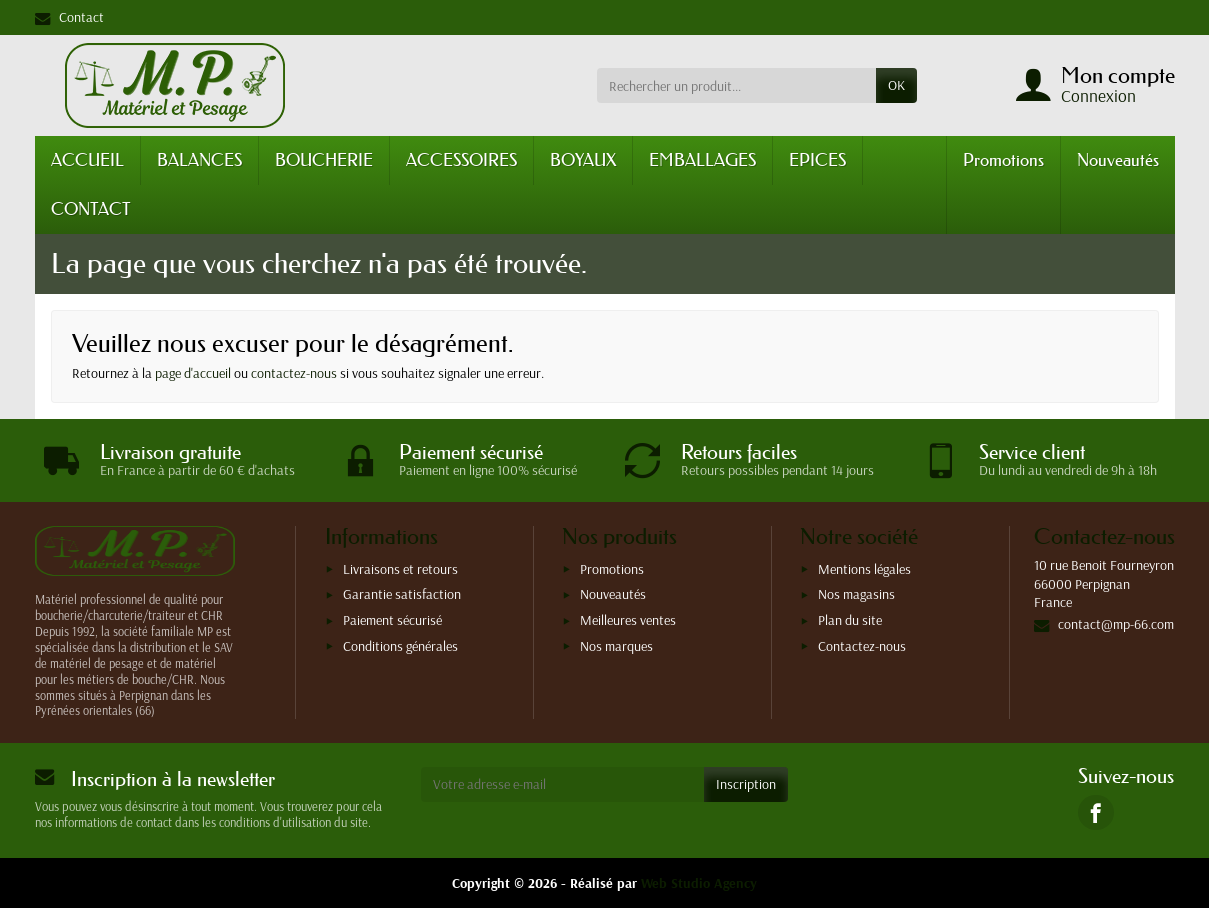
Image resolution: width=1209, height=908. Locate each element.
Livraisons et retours (400, 569)
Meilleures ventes (628, 620)
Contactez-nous (862, 646)
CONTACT (91, 208)
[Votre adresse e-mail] (562, 784)
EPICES (817, 159)
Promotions (1003, 159)
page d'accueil (193, 373)
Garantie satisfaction (402, 594)
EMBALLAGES (702, 159)
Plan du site (850, 620)
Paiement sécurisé (392, 620)
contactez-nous (294, 373)
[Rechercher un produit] (736, 85)
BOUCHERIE (324, 159)
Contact (69, 17)
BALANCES (199, 159)
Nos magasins (856, 594)
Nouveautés (1118, 159)
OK (896, 85)
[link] (1095, 812)
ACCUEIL (87, 159)
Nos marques (616, 646)
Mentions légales (864, 569)
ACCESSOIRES (461, 159)
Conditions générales (400, 646)
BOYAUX (583, 159)
